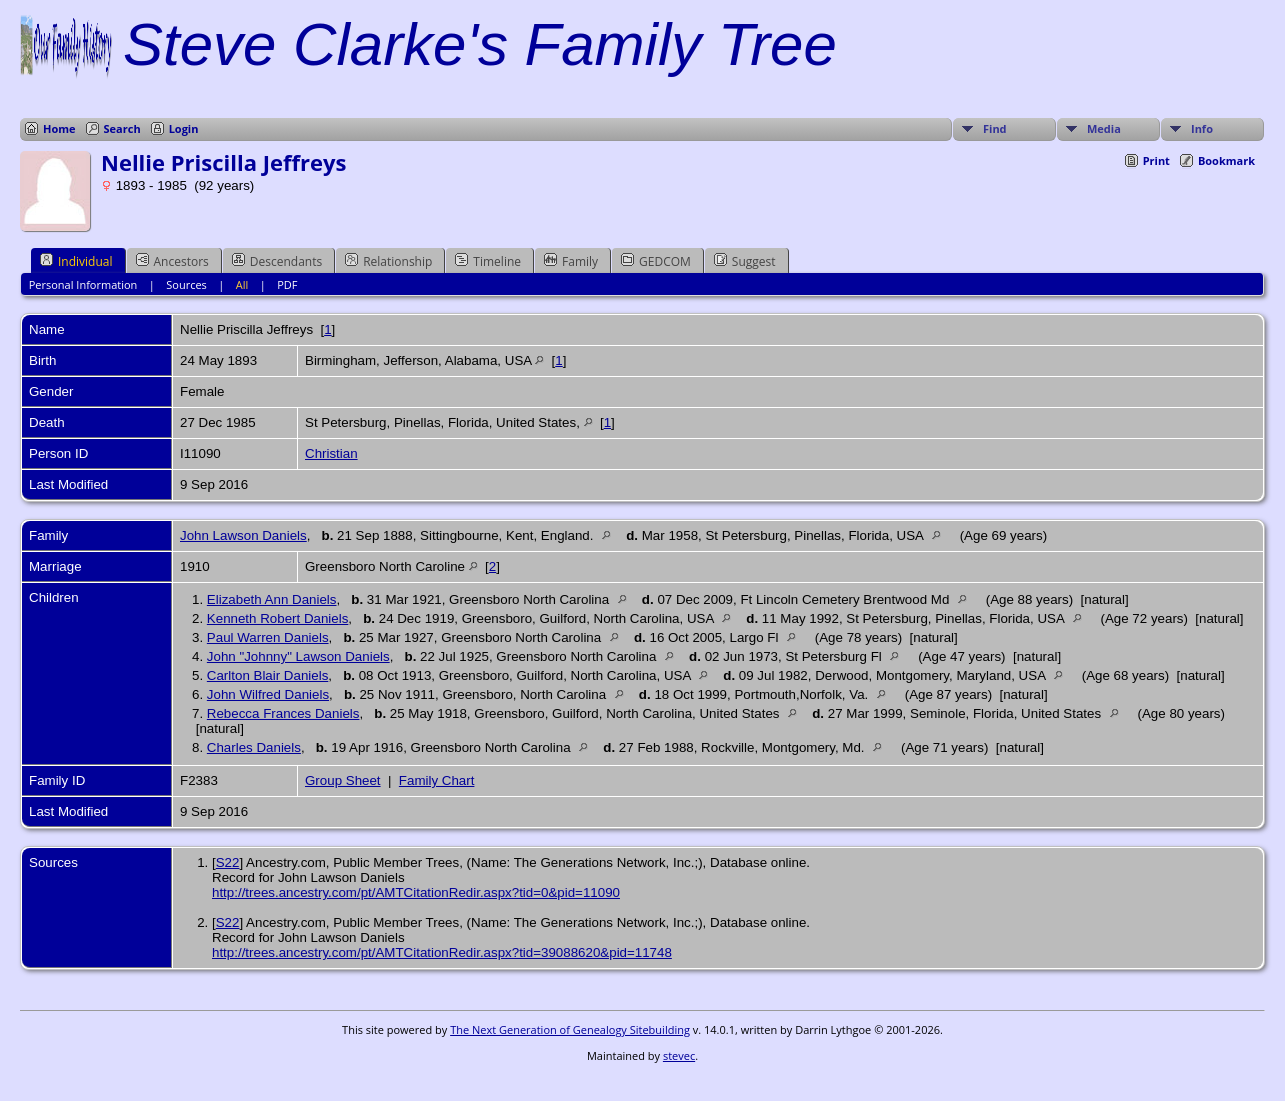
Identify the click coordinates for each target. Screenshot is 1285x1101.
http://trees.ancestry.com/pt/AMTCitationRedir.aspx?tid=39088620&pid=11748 (442, 952)
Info (1202, 128)
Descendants (277, 261)
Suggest (745, 261)
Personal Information (83, 284)
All (242, 284)
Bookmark (1226, 160)
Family (571, 261)
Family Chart (437, 780)
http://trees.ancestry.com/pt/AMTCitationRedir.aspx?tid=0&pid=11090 (416, 892)
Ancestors (172, 261)
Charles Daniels (254, 747)
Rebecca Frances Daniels (283, 713)
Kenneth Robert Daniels (278, 618)
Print (1156, 160)
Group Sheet (343, 780)
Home (59, 128)
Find (995, 128)
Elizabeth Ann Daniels (272, 599)
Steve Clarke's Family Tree (480, 44)
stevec (679, 1055)
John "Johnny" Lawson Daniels (298, 656)
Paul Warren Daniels (268, 637)
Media (1104, 128)
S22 (228, 862)
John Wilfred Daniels (268, 694)
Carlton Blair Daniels (267, 675)
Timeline (488, 261)
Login (184, 128)
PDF (287, 284)
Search (122, 128)
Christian (331, 453)
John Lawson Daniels (243, 535)
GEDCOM (656, 261)
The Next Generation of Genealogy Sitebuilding (570, 1029)
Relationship (388, 261)
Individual (76, 261)
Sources (186, 284)
